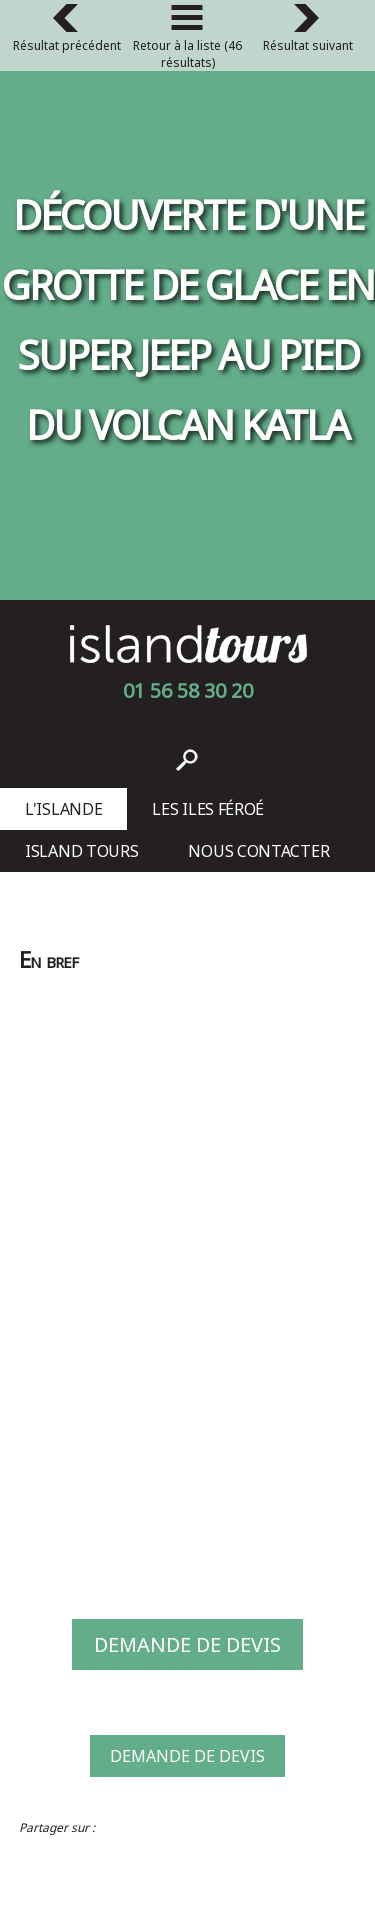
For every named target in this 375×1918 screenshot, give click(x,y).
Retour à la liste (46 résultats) (187, 40)
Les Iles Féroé (208, 809)
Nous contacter (258, 851)
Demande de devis (187, 1644)
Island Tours (81, 851)
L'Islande (63, 809)
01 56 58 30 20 (188, 690)
